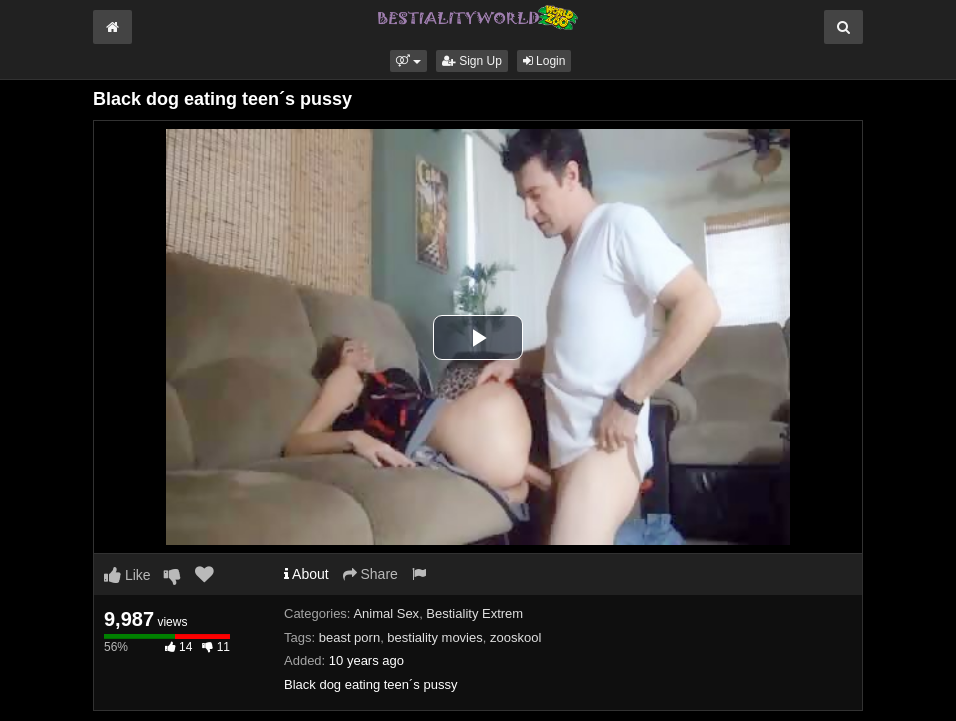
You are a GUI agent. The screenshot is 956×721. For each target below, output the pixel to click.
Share (370, 574)
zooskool (515, 637)
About (306, 574)
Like (127, 575)
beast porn (349, 637)
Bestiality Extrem (474, 613)
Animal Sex (386, 613)
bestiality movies (434, 637)
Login (544, 61)
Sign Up (472, 61)
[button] (408, 61)
